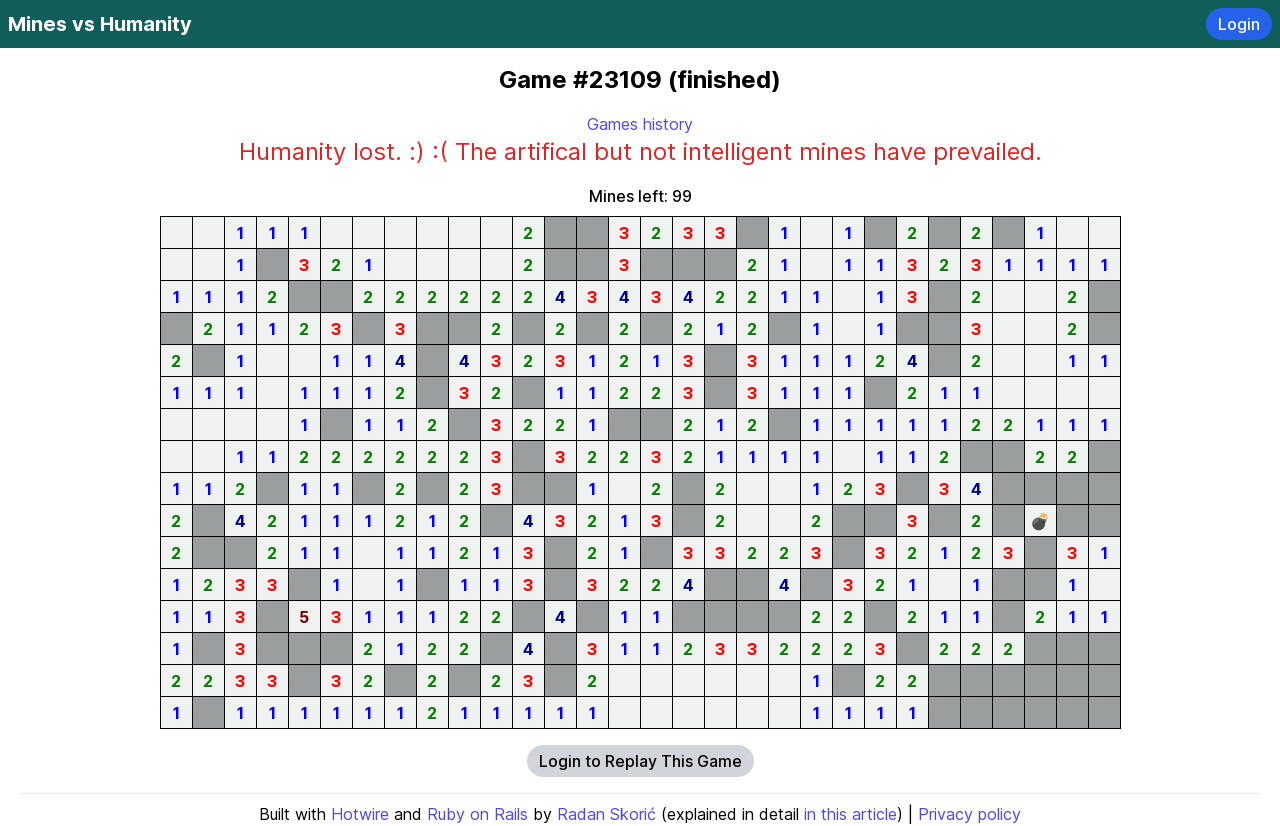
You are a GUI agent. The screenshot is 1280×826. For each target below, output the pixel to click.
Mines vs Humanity (100, 24)
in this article (850, 814)
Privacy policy (969, 814)
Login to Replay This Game (640, 761)
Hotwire (360, 814)
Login (1239, 24)
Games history (640, 124)
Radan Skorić (606, 814)
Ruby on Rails (477, 814)
